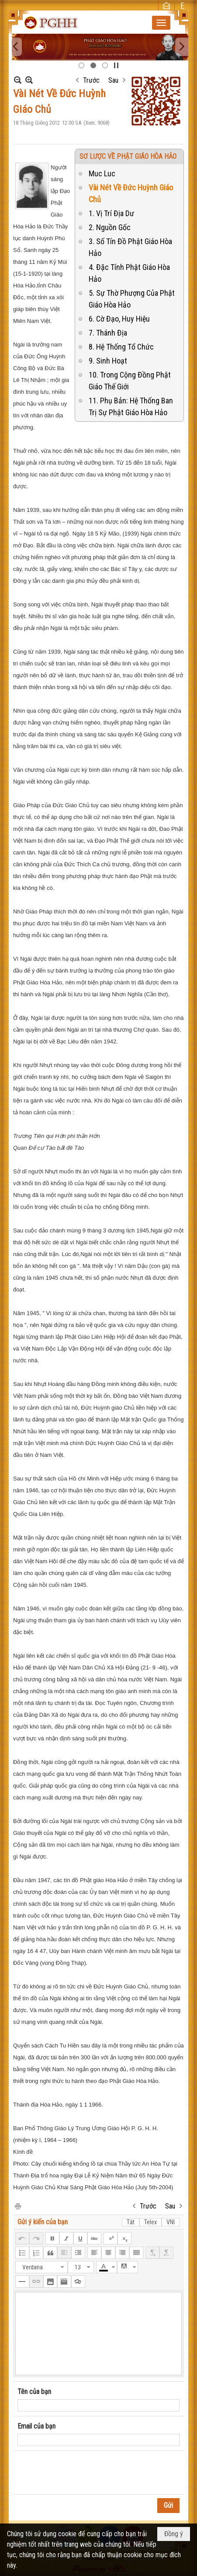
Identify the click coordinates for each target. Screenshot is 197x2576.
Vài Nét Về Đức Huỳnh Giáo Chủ (131, 193)
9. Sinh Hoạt (108, 360)
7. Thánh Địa (108, 332)
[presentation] (83, 2473)
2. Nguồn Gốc (110, 227)
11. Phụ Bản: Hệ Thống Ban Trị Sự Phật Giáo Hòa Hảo (131, 406)
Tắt (131, 2222)
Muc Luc (102, 173)
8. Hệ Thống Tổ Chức (121, 346)
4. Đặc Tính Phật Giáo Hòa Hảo (129, 273)
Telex (150, 2222)
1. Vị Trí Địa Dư (111, 213)
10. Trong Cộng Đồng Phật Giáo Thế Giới (130, 380)
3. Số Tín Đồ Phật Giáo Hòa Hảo (130, 247)
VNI (170, 2222)
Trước (91, 80)
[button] (161, 22)
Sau (113, 80)
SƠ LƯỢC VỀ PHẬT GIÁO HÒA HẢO (127, 156)
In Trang (17, 2205)
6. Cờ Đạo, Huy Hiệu (119, 318)
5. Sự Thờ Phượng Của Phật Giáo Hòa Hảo (132, 298)
